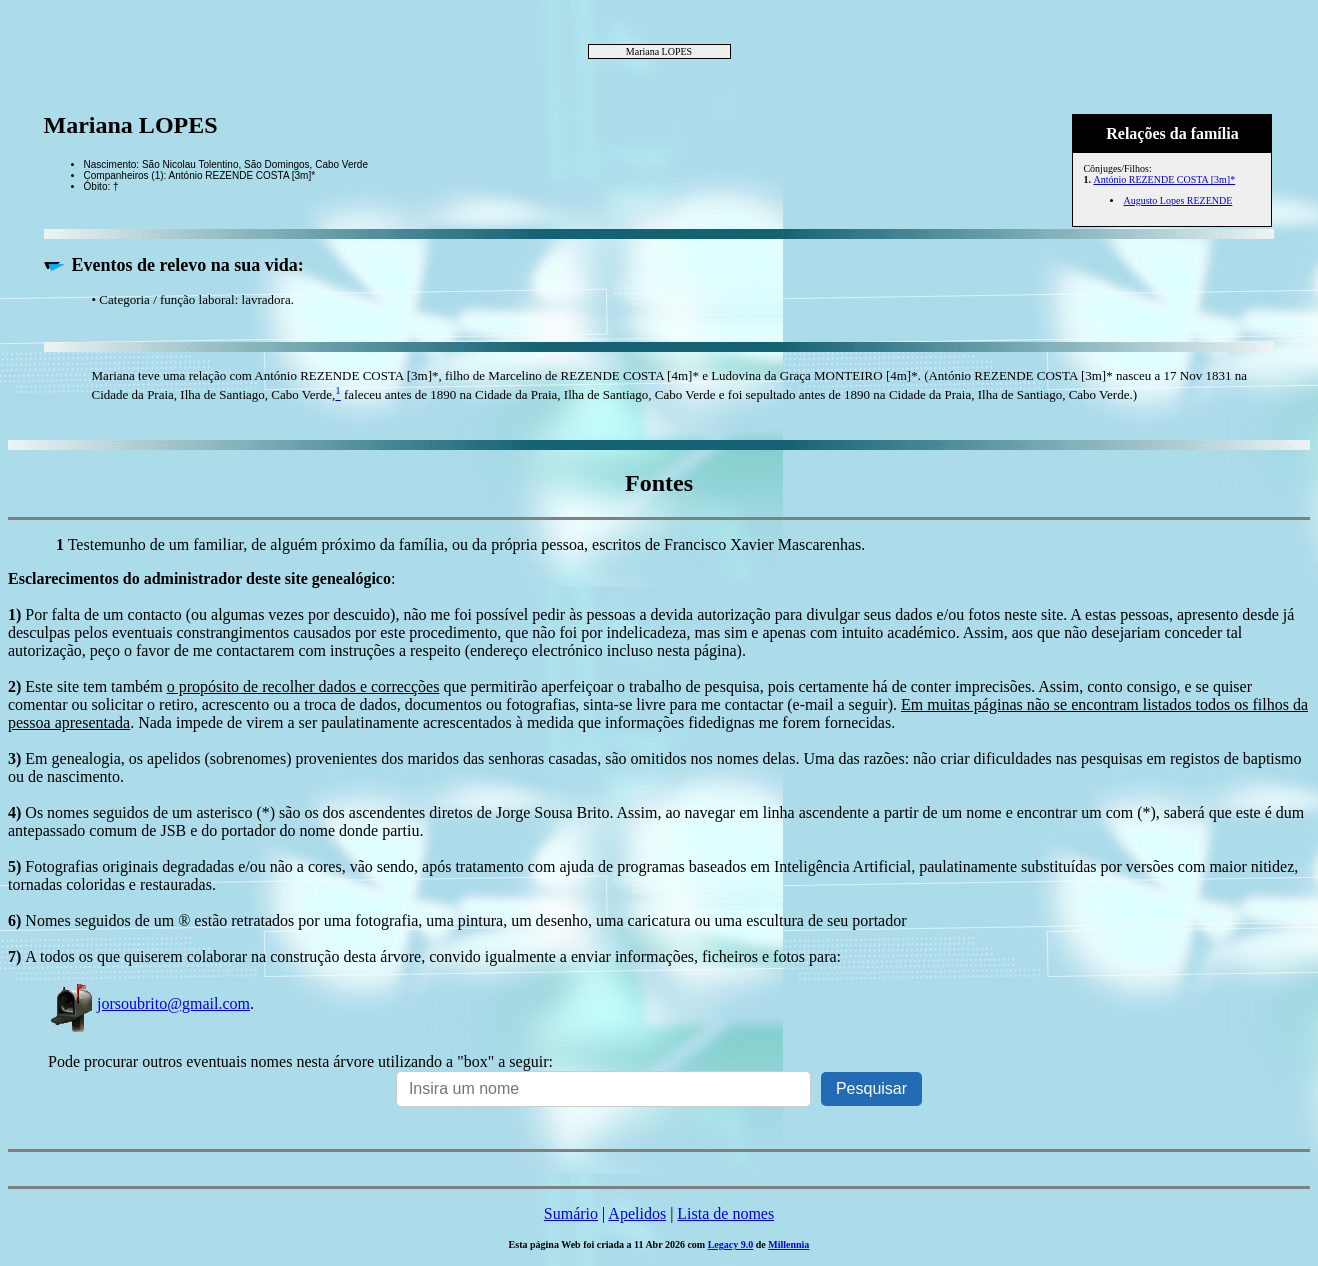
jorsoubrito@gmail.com (149, 1003)
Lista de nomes (725, 1213)
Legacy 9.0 (731, 1244)
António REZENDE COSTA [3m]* (1164, 179)
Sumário (571, 1213)
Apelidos (637, 1213)
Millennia (788, 1244)
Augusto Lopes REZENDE (1177, 200)
